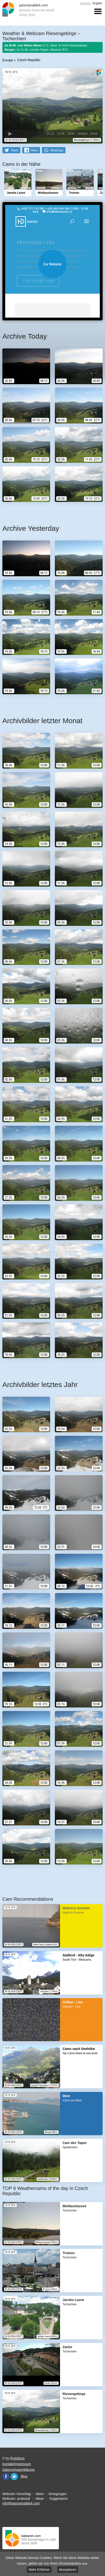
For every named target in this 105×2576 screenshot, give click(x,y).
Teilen (34, 150)
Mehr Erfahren (39, 2569)
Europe (7, 60)
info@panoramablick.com (21, 2503)
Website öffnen (52, 264)
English (97, 3)
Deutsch (85, 3)
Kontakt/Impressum (16, 2464)
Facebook (5, 2476)
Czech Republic (28, 60)
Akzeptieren (67, 2569)
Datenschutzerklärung (18, 2470)
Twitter (14, 2476)
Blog (24, 2476)
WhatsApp (56, 150)
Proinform (17, 2458)
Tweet (14, 150)
